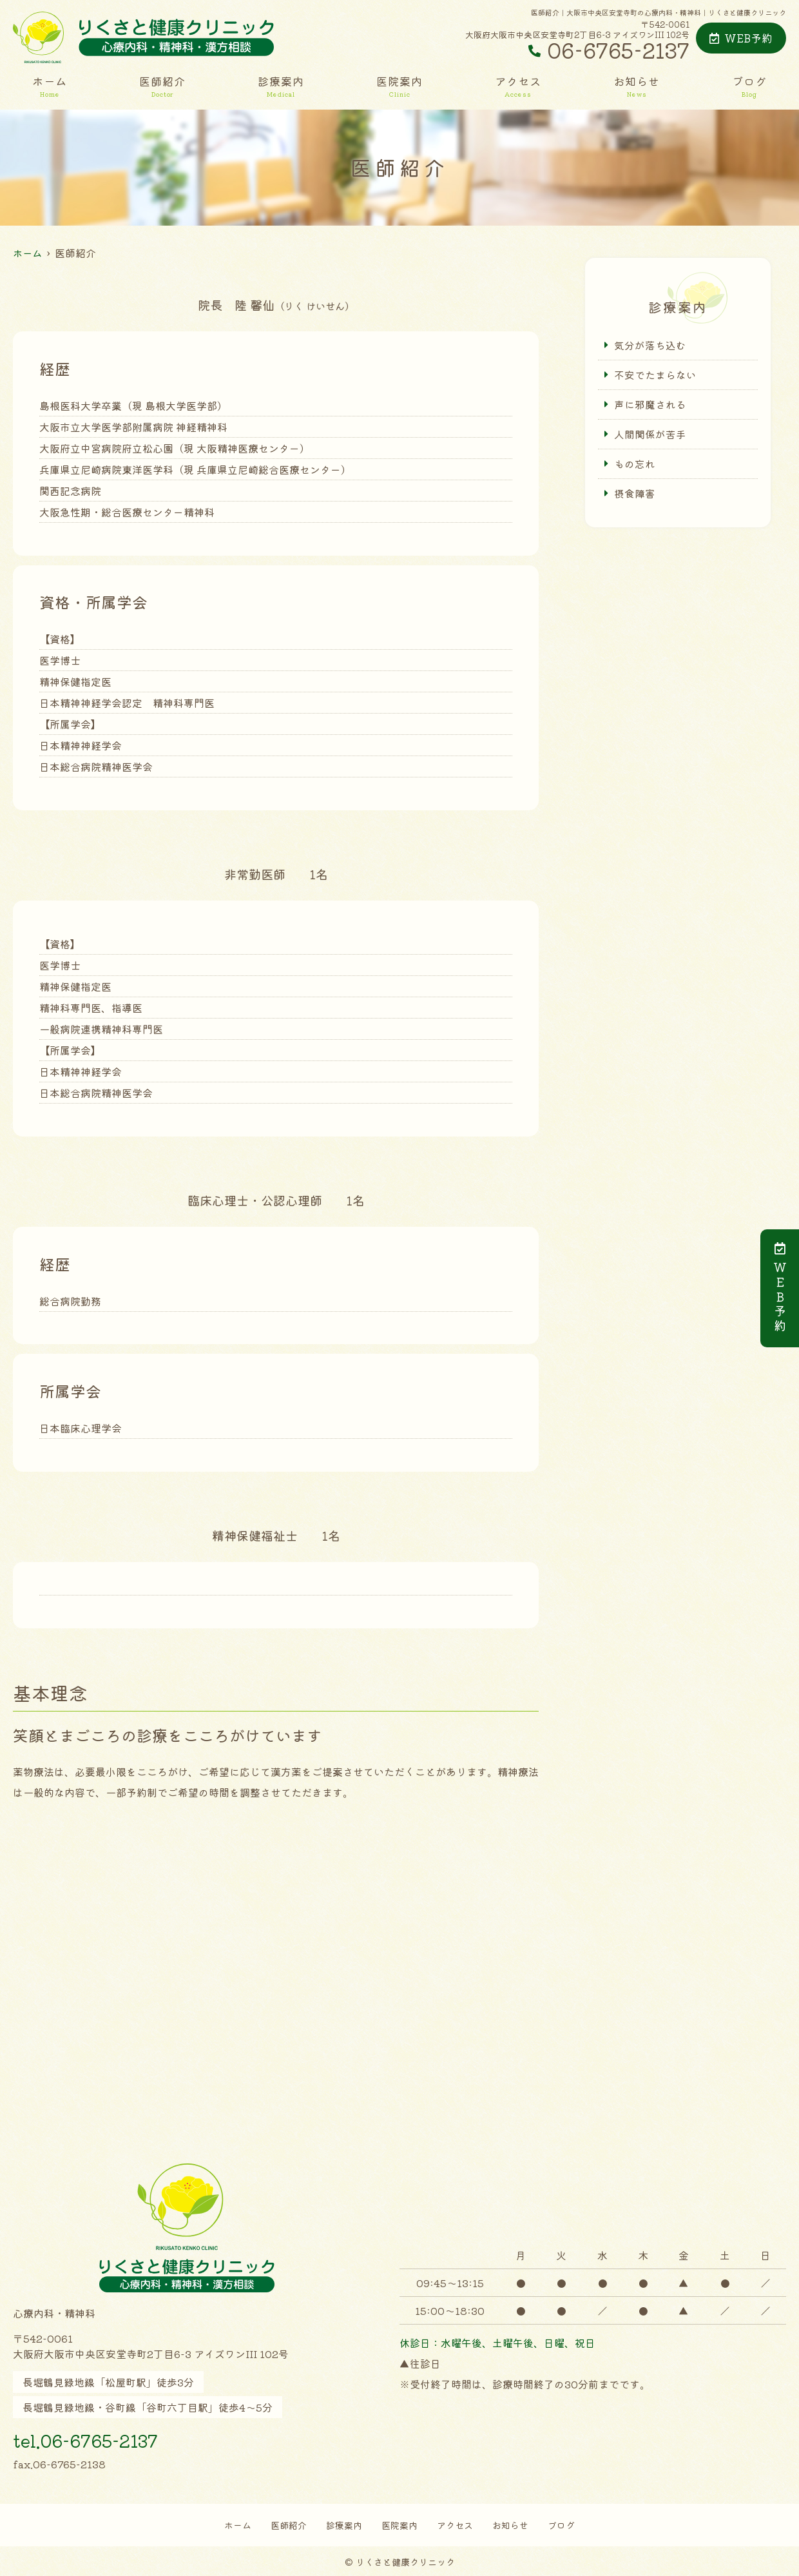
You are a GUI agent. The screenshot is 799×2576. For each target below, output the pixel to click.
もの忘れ (634, 465)
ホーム (49, 86)
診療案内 (281, 86)
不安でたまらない (655, 375)
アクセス (518, 86)
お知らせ (636, 86)
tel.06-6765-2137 (106, 2438)
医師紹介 (162, 86)
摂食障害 (634, 495)
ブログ (749, 86)
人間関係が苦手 (650, 435)
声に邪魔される (650, 405)
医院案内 (399, 86)
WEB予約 (741, 38)
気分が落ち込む (650, 345)
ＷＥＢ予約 (780, 1288)
